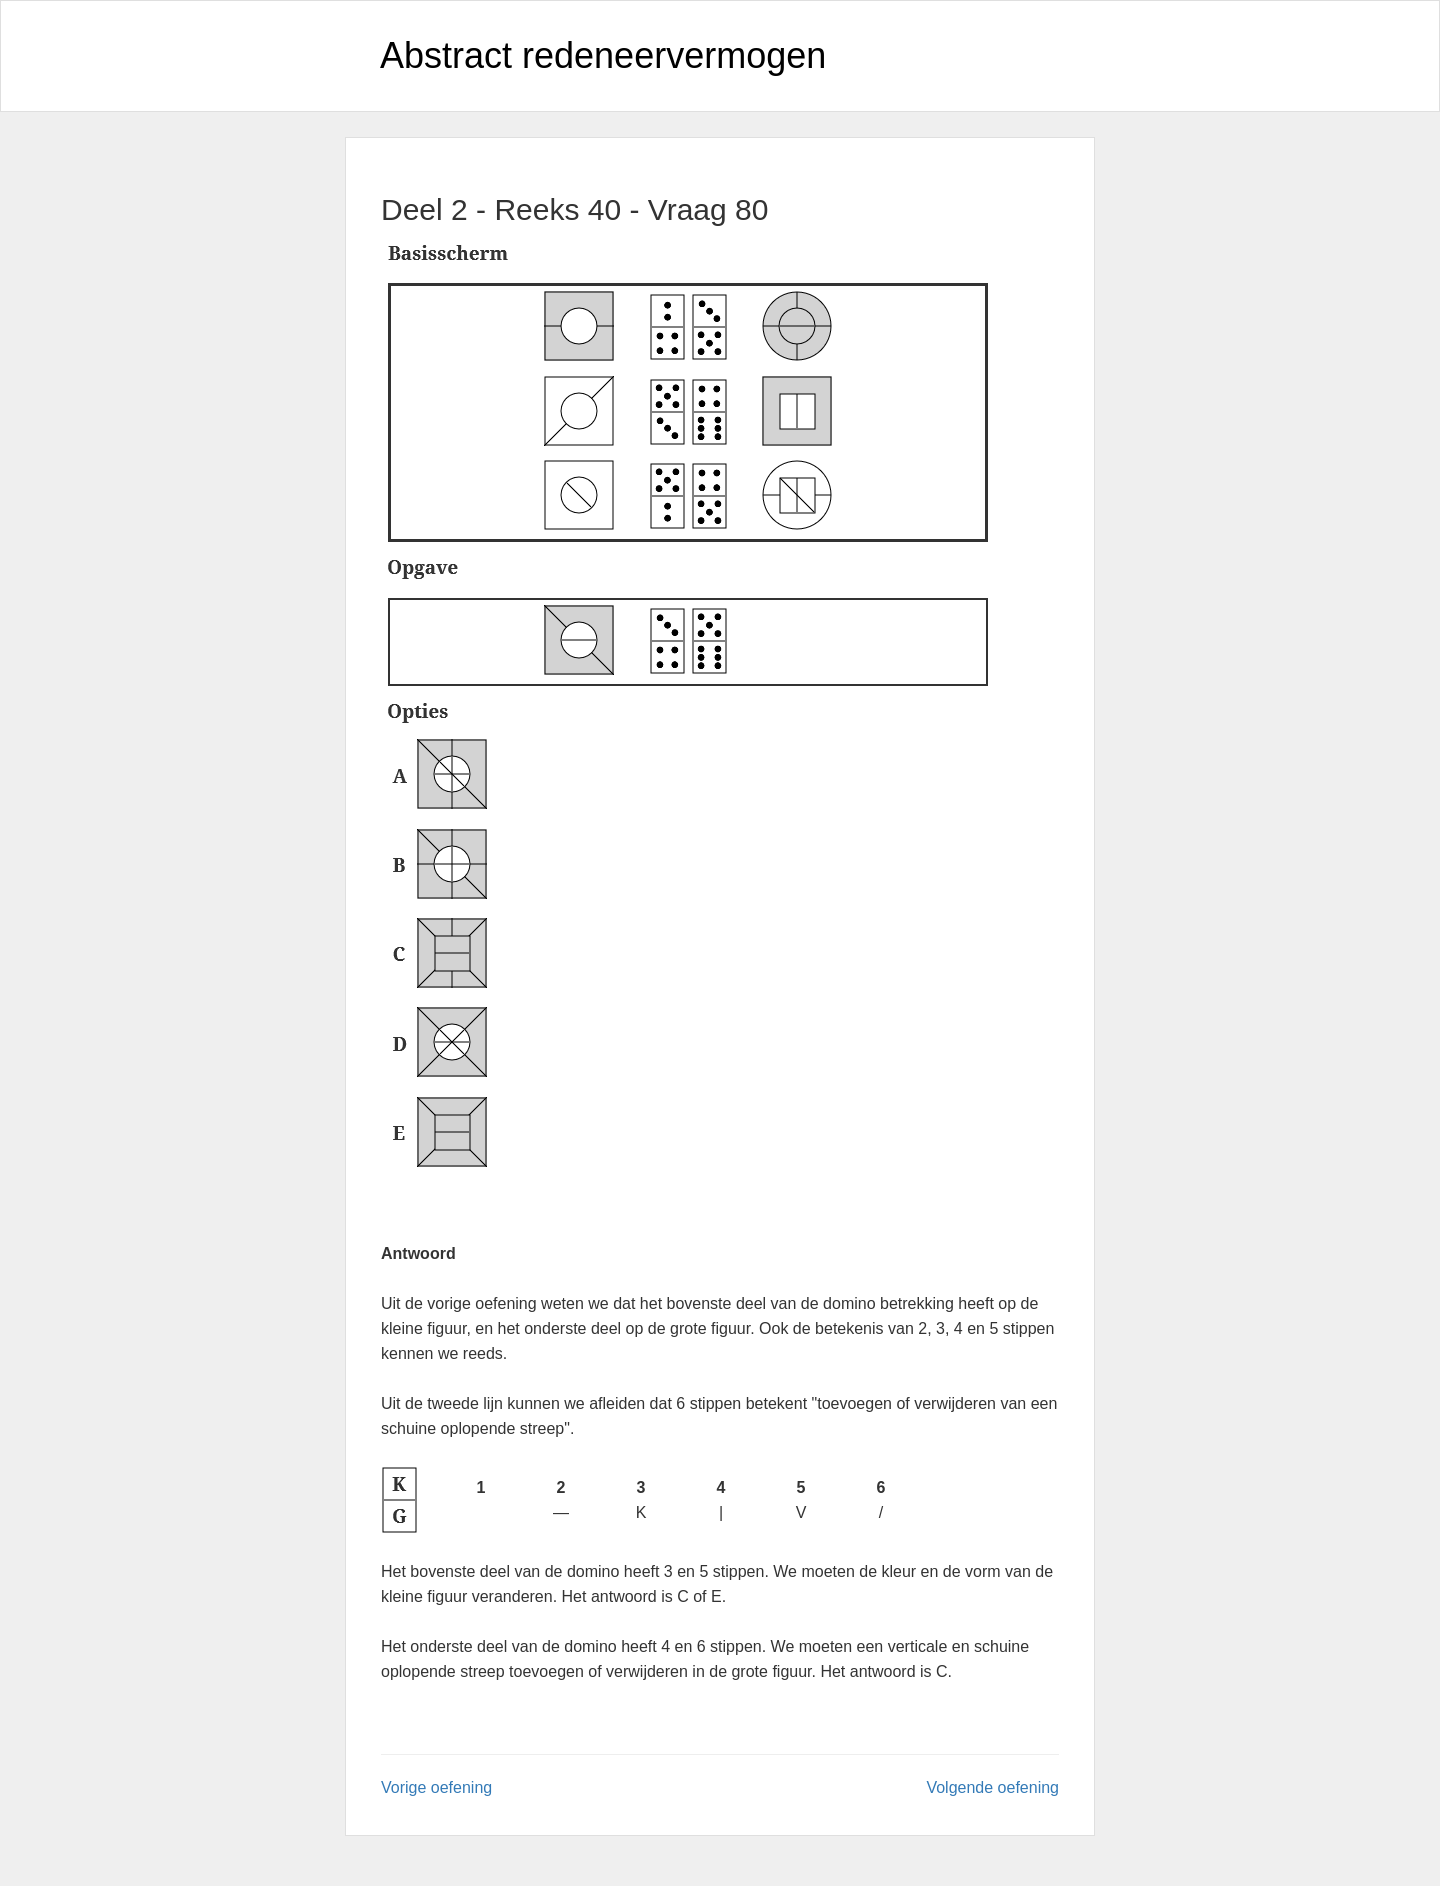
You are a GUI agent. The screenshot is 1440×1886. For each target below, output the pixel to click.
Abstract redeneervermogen (603, 55)
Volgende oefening (992, 1787)
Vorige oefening (436, 1787)
